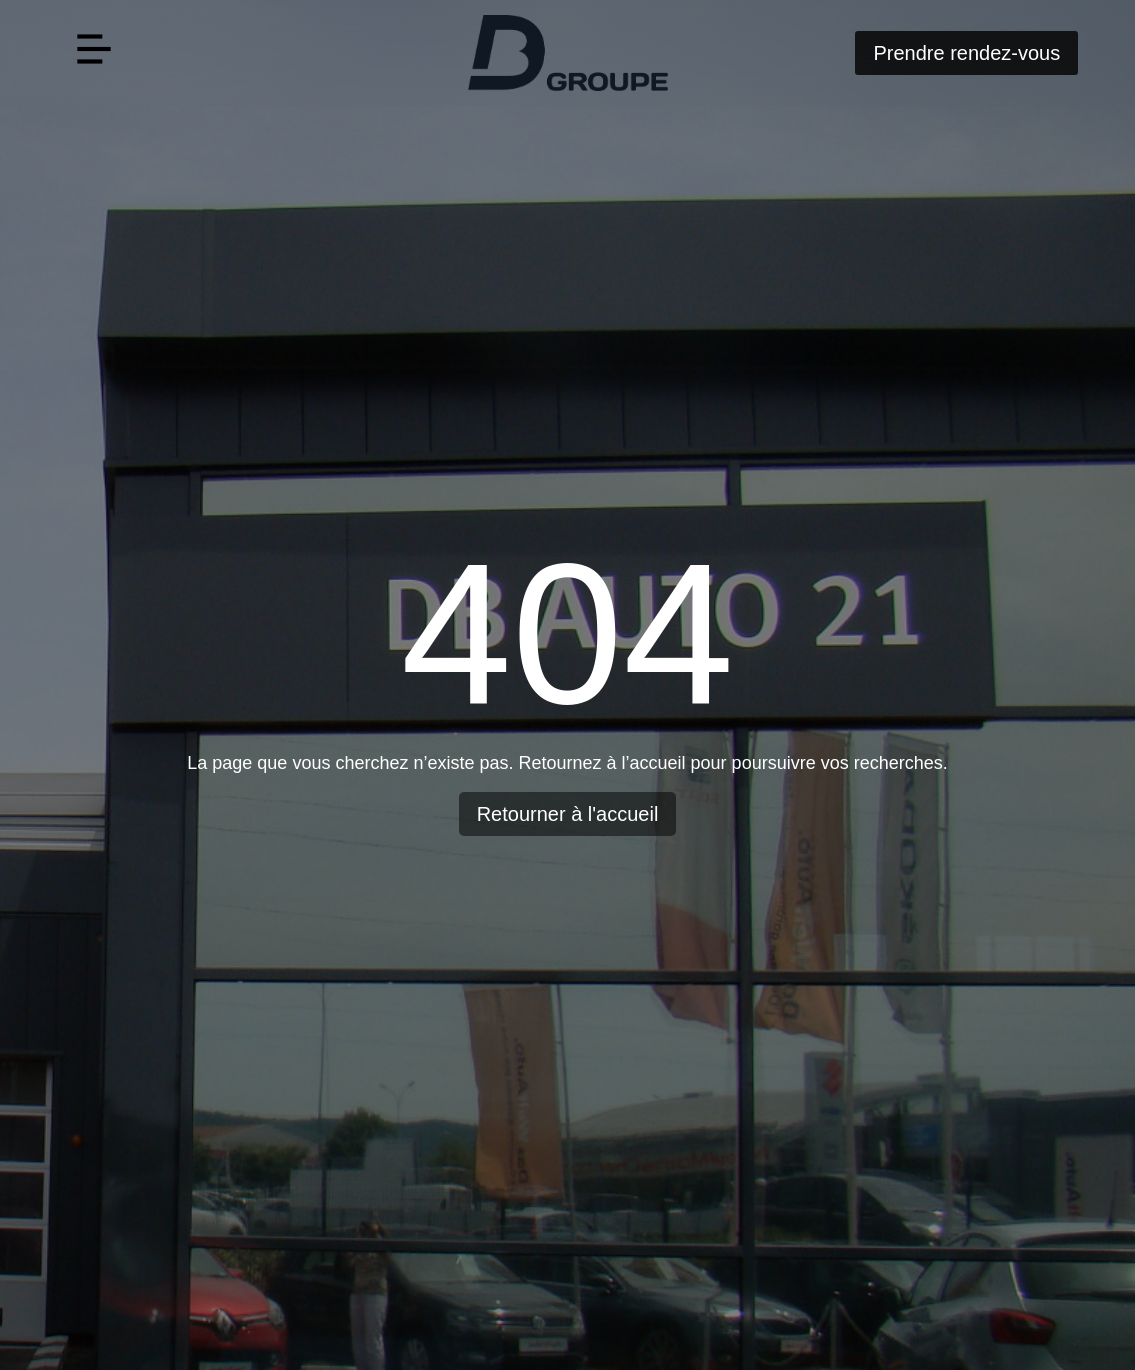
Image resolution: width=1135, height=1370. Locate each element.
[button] (94, 52)
